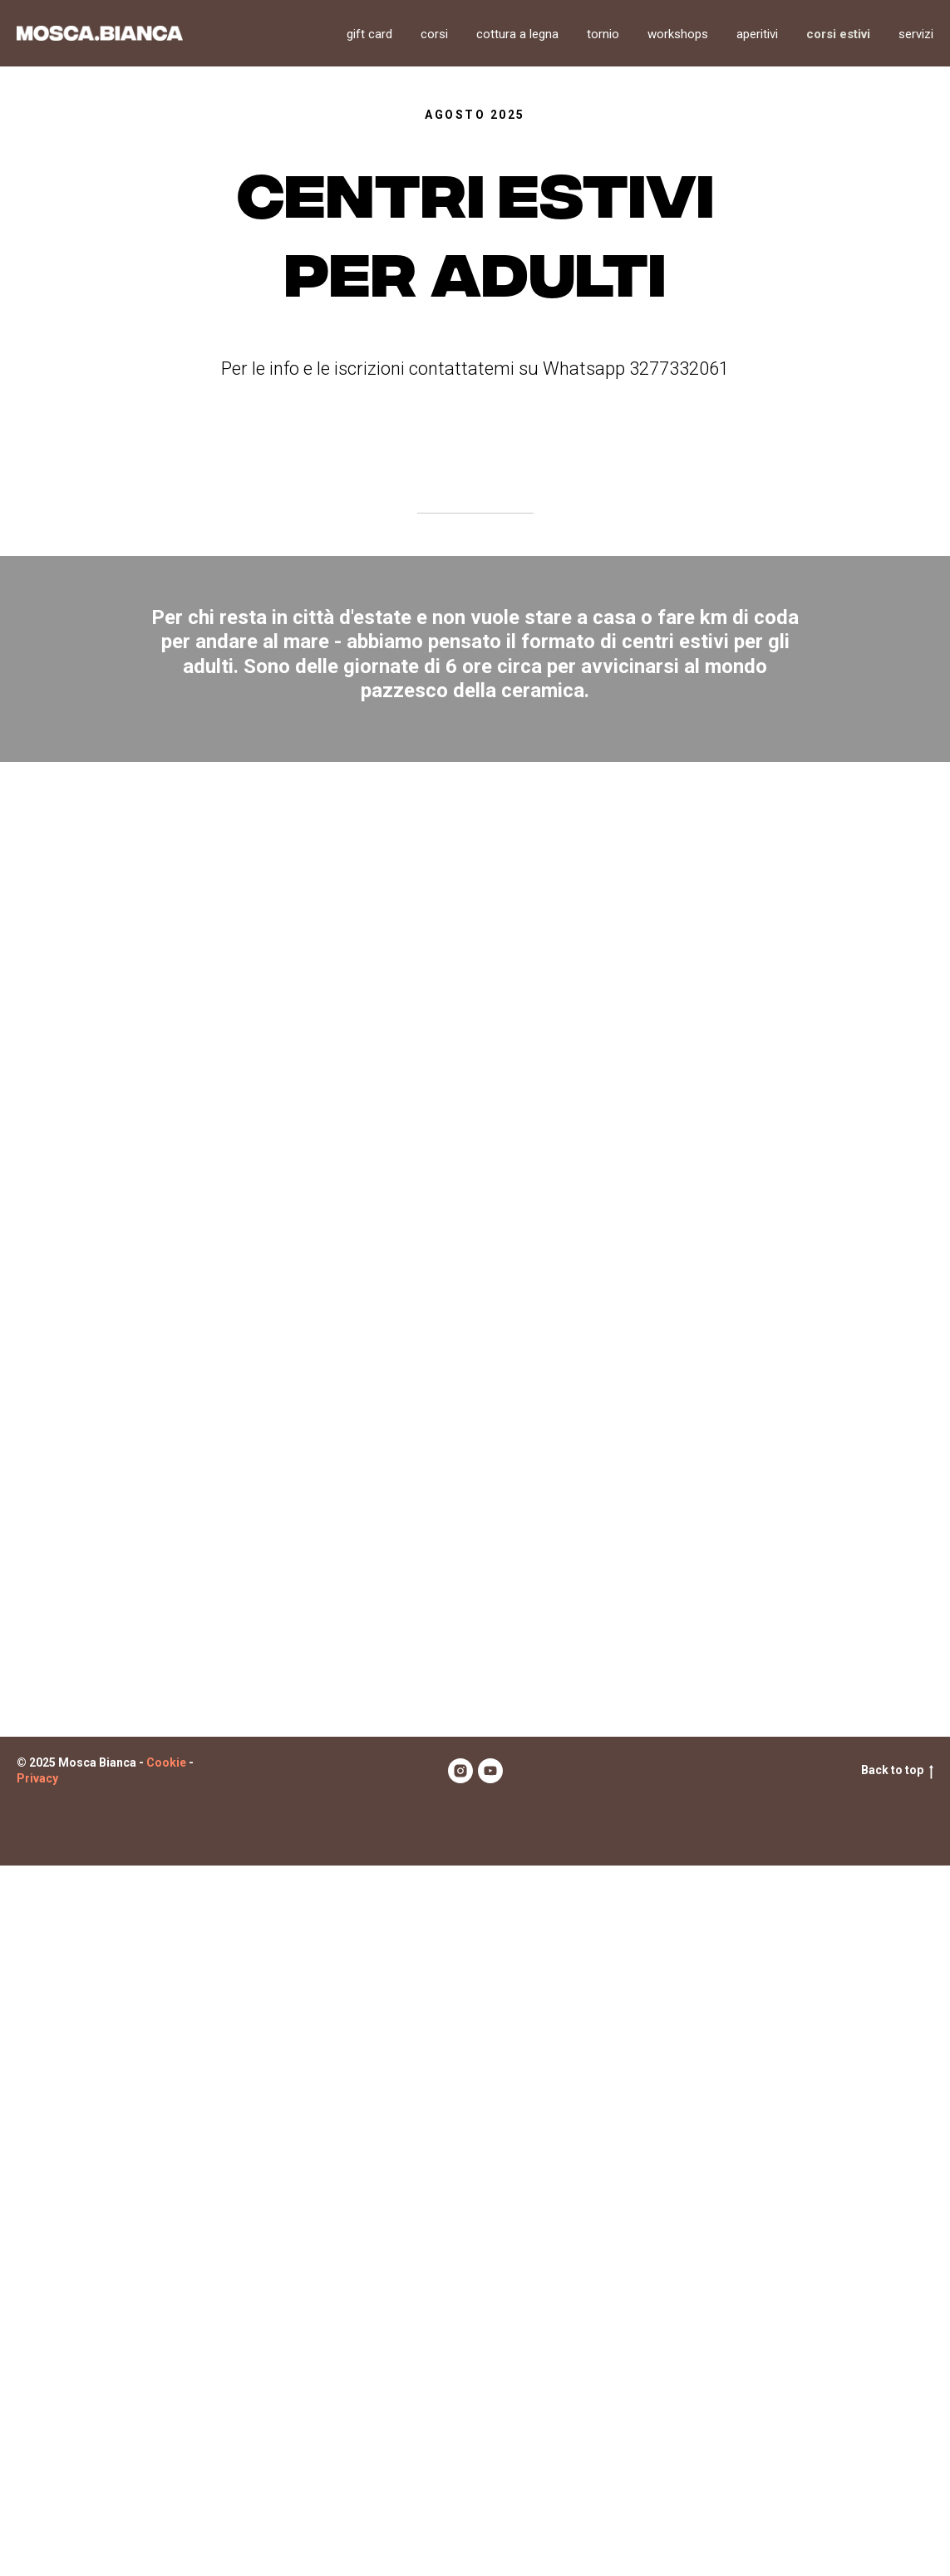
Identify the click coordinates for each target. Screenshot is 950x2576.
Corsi (434, 34)
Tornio (603, 34)
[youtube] (490, 2481)
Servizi (915, 34)
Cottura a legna (517, 34)
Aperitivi (757, 34)
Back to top (897, 2481)
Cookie (166, 2473)
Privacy (37, 2488)
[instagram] (460, 2481)
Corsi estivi (838, 34)
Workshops (677, 34)
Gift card (369, 34)
